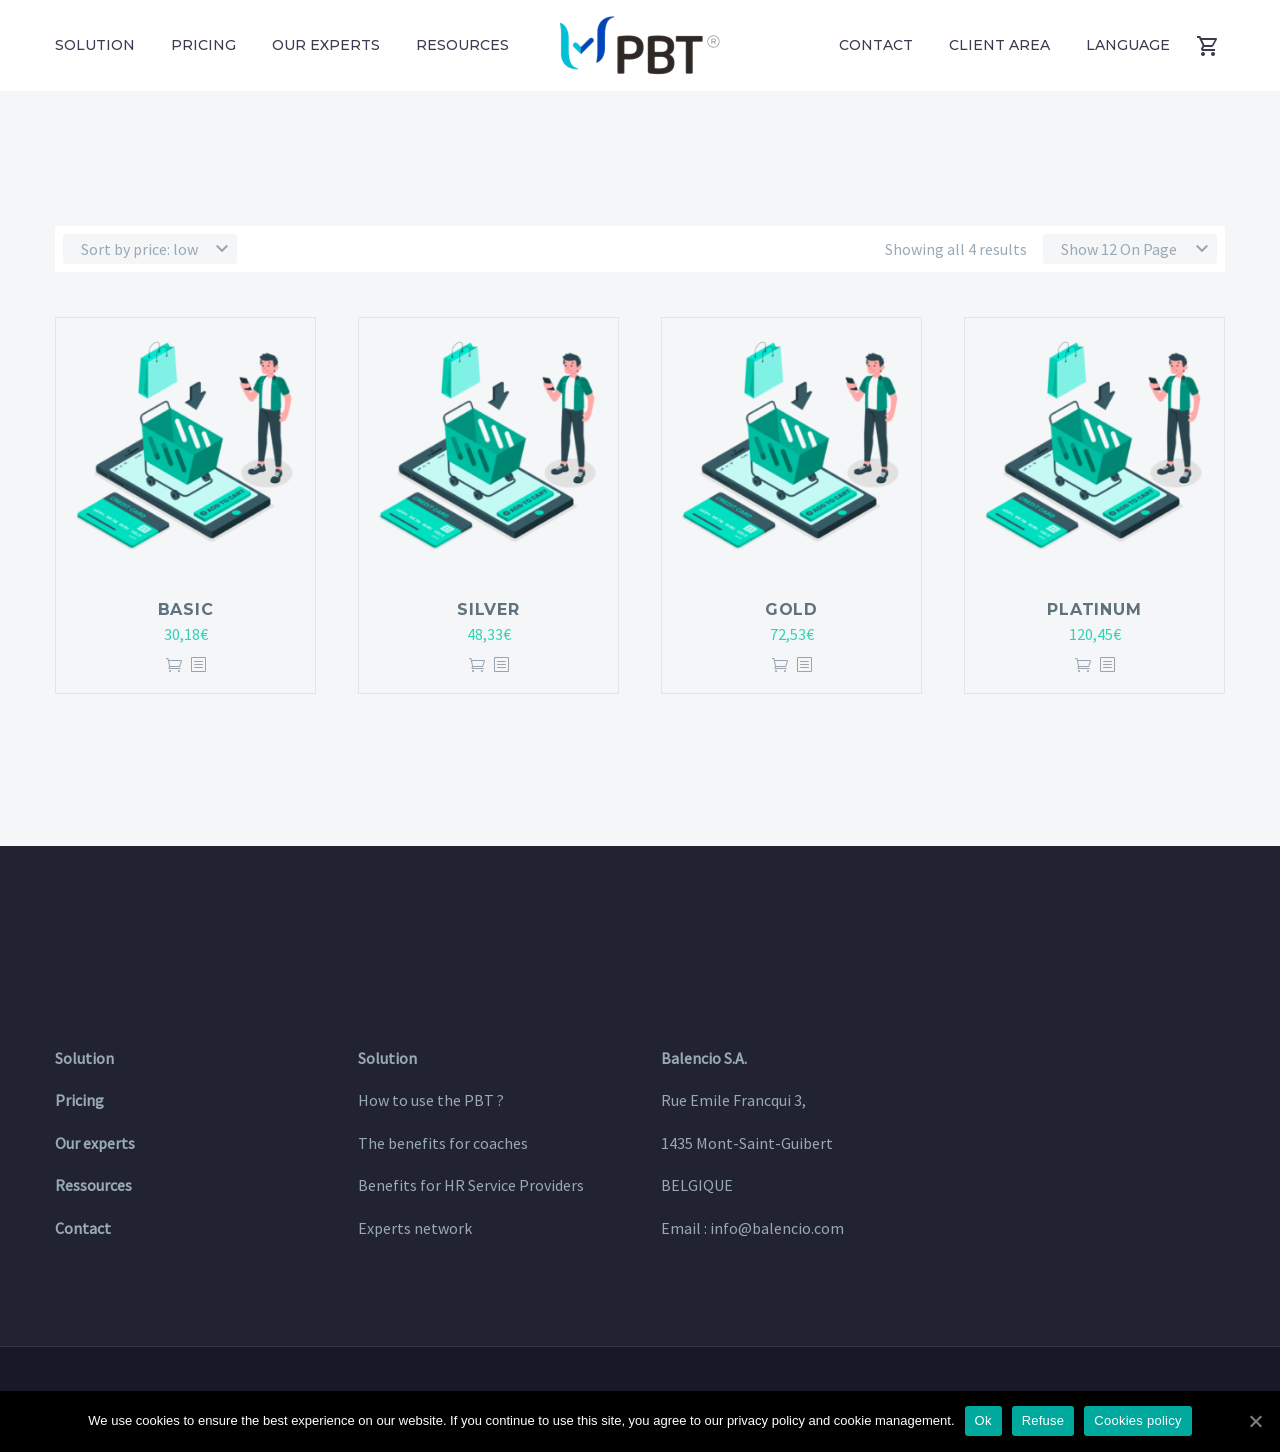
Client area (999, 45)
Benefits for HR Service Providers (471, 1185)
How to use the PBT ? (431, 1100)
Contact (876, 45)
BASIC (186, 609)
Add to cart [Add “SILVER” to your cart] (477, 665)
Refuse (1043, 1420)
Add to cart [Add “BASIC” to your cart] (174, 665)
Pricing (203, 45)
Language (1128, 45)
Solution (95, 45)
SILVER (488, 609)
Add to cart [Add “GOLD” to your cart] (780, 665)
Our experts (326, 45)
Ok (983, 1420)
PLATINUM (1094, 609)
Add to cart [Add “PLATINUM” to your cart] (1083, 665)
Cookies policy (1137, 1420)
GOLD (791, 609)
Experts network (415, 1228)
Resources (462, 45)
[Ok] (1255, 1421)
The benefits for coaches (443, 1143)
